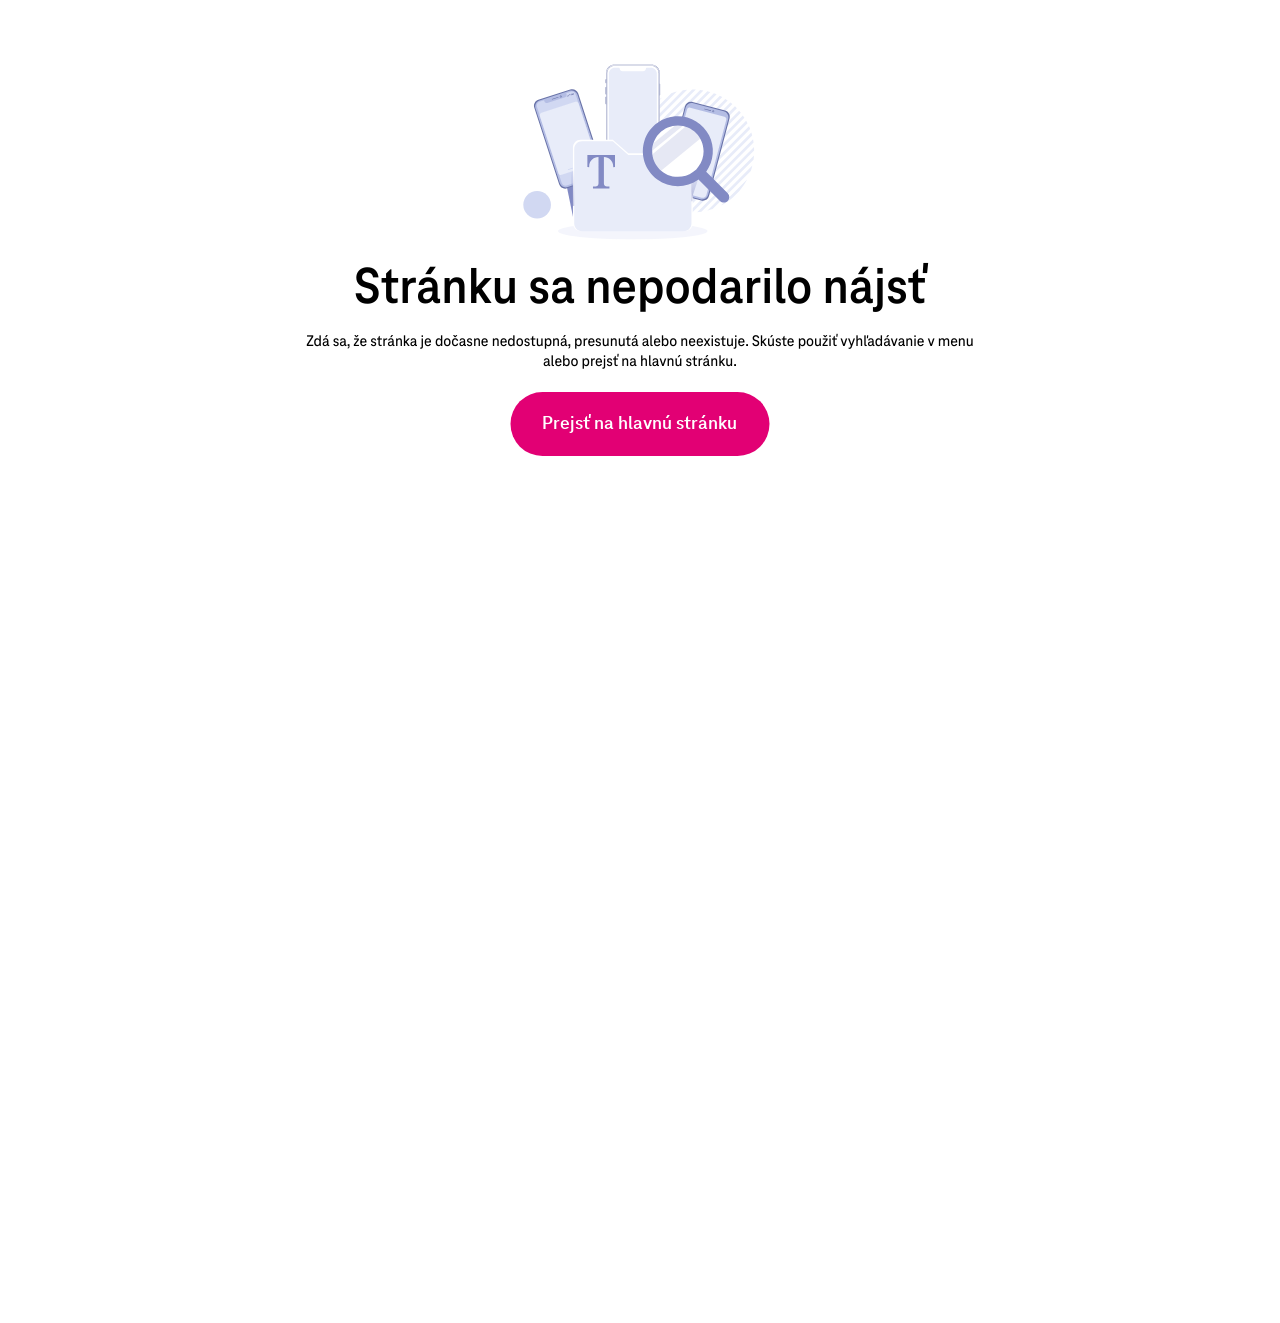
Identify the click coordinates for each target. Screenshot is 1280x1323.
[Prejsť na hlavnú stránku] (639, 424)
